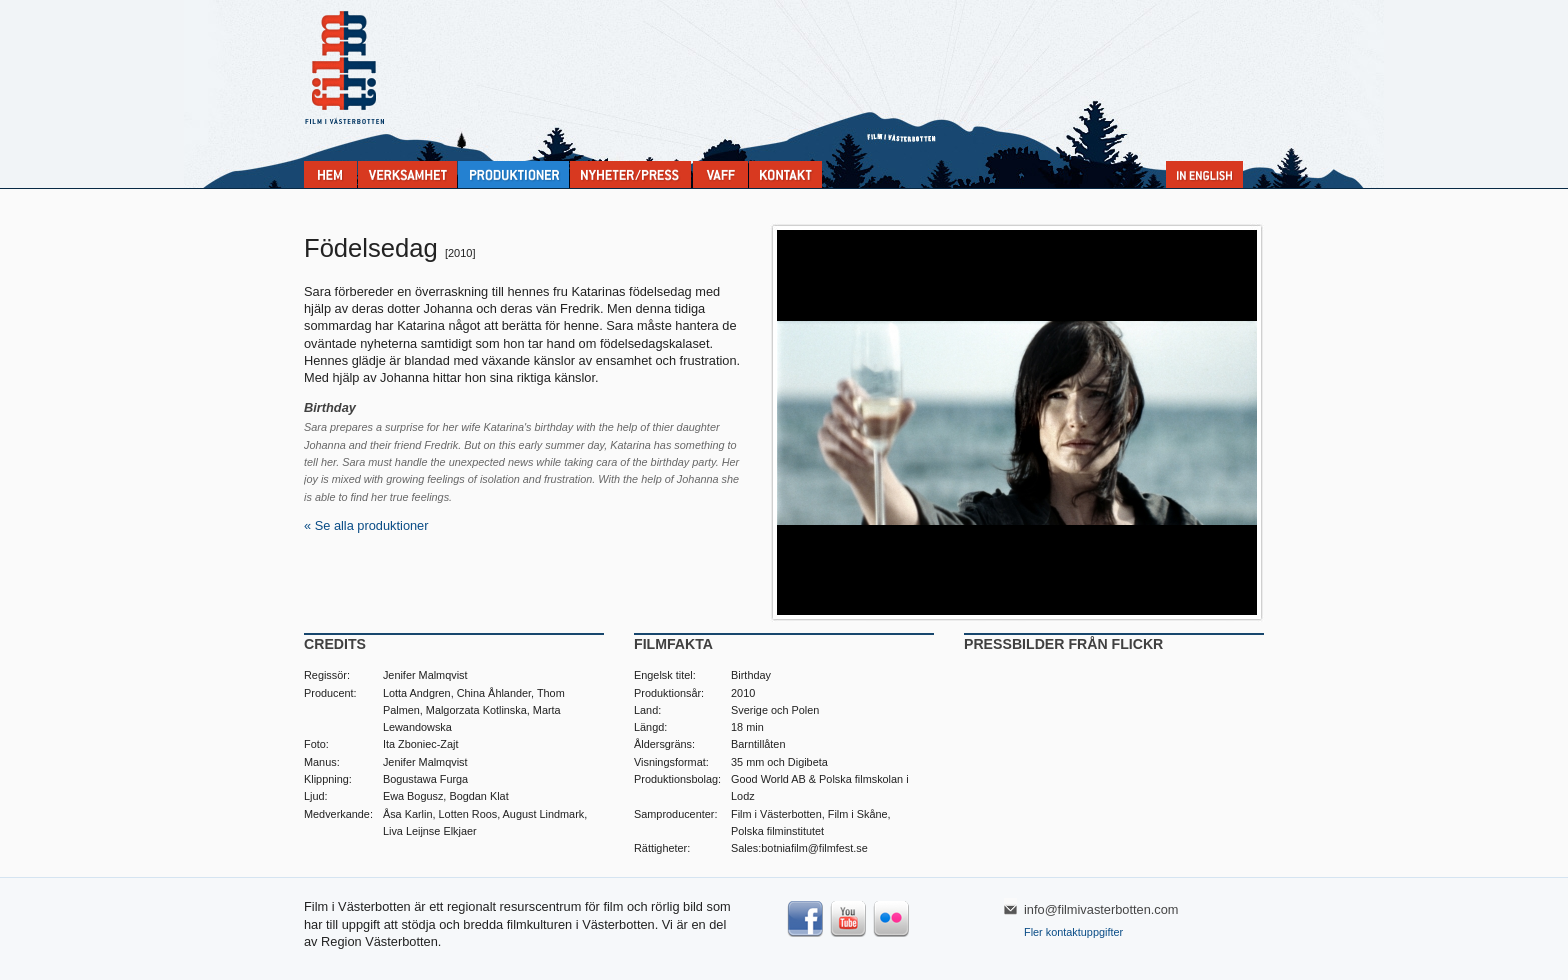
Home (330, 174)
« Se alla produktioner (366, 525)
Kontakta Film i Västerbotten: (785, 174)
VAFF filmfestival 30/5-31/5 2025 (720, 174)
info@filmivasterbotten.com (1101, 909)
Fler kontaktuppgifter (1073, 932)
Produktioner (513, 174)
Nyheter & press (630, 174)
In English (1204, 174)
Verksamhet (407, 174)
